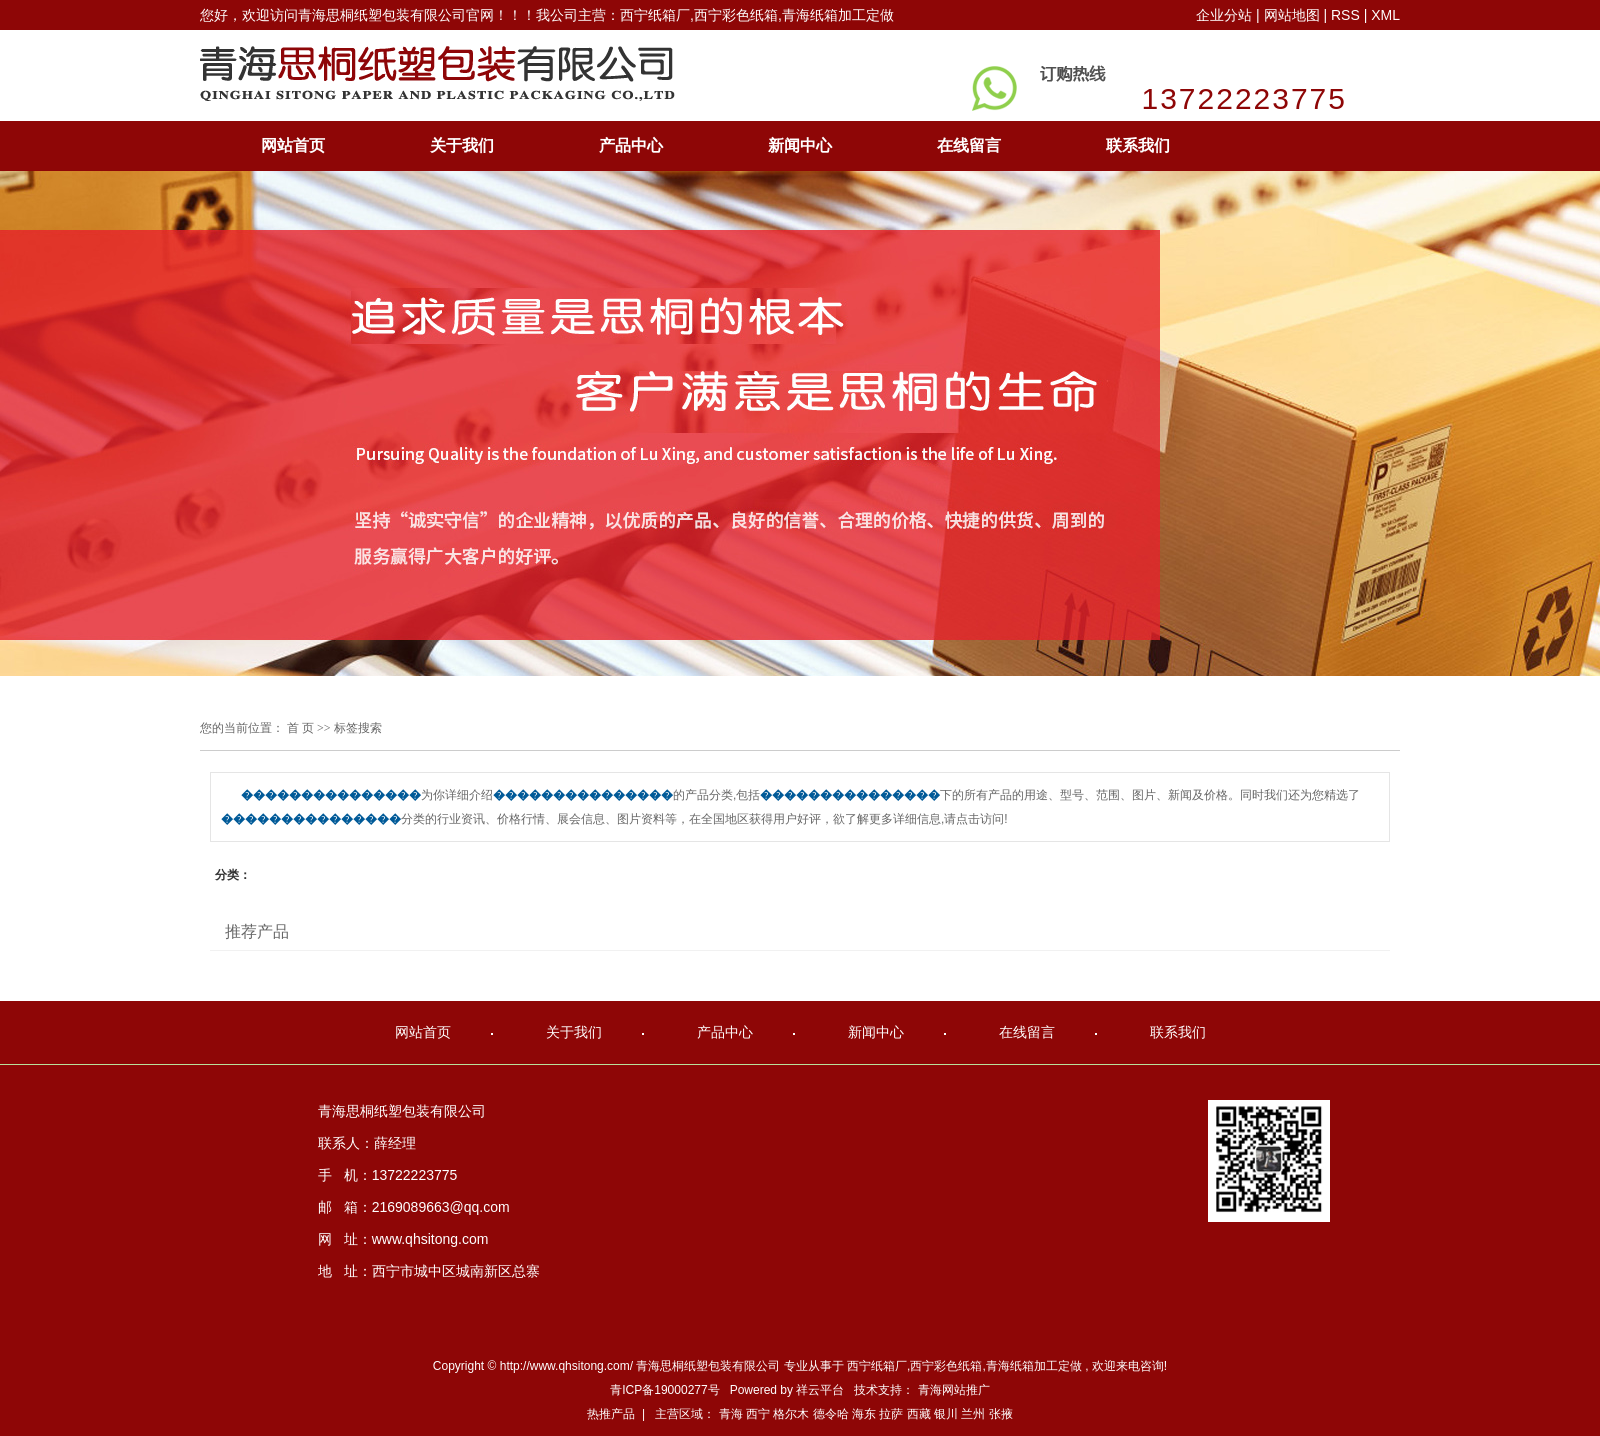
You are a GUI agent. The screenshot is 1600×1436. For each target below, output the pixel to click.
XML (1385, 15)
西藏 (919, 1414)
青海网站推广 (954, 1390)
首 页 (300, 728)
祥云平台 (820, 1390)
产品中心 (631, 145)
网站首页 (293, 145)
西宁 (758, 1414)
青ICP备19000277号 (664, 1390)
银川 (946, 1414)
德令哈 (831, 1414)
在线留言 (969, 145)
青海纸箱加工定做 (1034, 1366)
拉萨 (891, 1414)
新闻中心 (800, 145)
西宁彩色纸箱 (946, 1366)
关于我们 (462, 145)
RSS (1345, 15)
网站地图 (1294, 15)
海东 (864, 1414)
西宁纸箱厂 (877, 1366)
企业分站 (1224, 15)
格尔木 (791, 1414)
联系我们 (1138, 145)
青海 (731, 1414)
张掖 (1001, 1414)
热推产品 (611, 1414)
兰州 (973, 1414)
